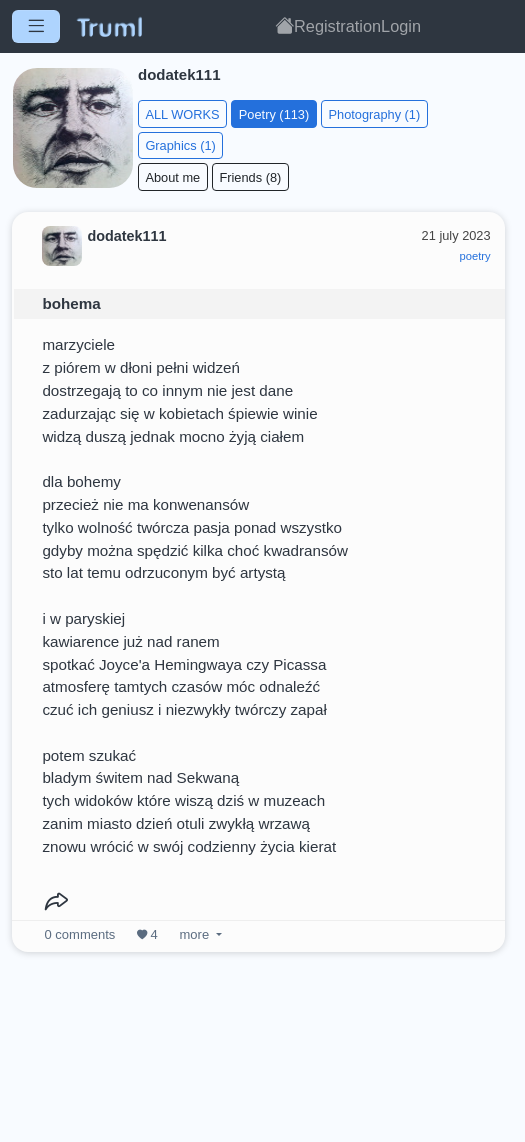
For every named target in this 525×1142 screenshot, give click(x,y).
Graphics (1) (180, 145)
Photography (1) (374, 114)
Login (401, 26)
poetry (475, 256)
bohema (71, 303)
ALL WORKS (182, 114)
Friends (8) (250, 177)
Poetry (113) (274, 114)
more (194, 934)
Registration (337, 26)
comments (80, 934)
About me (172, 177)
